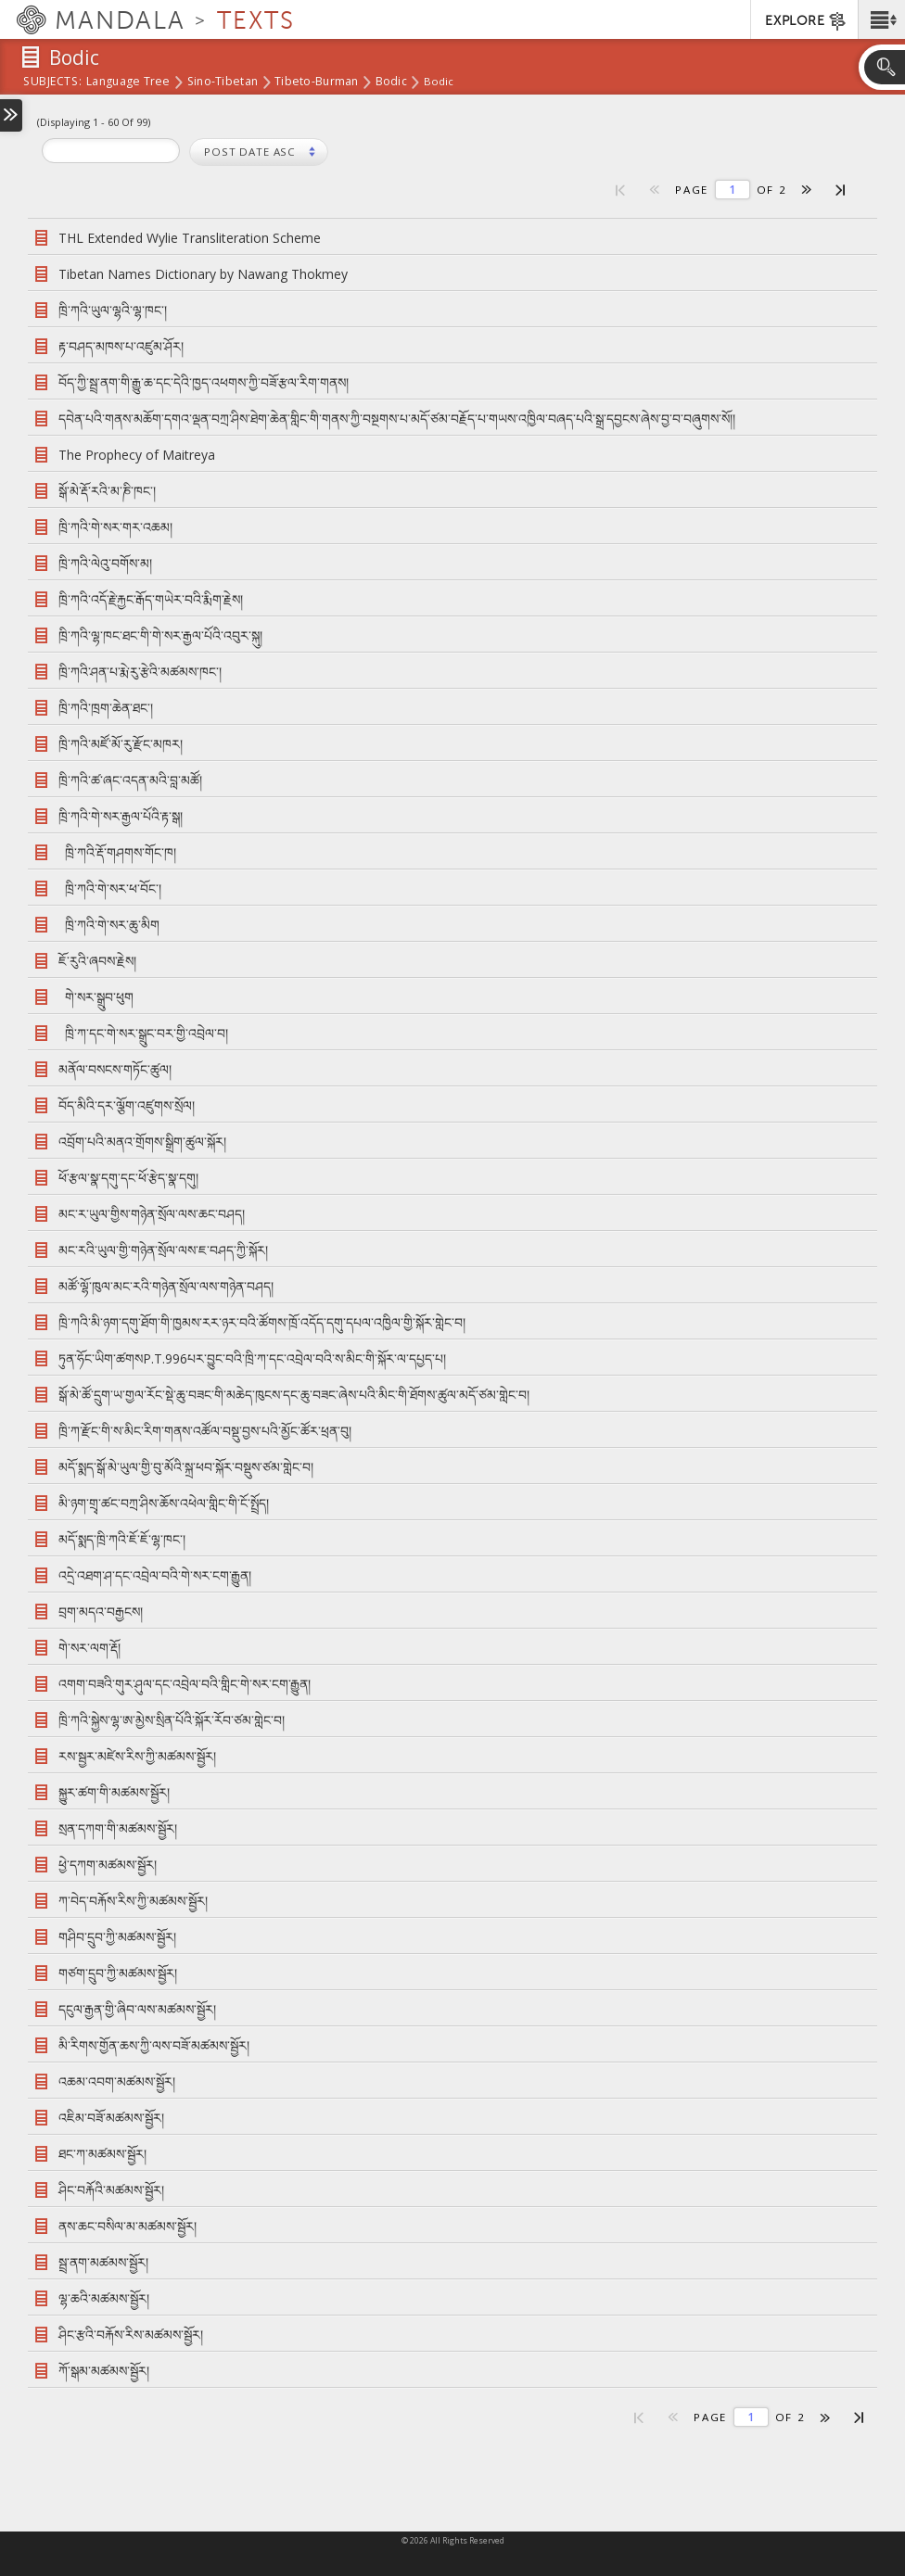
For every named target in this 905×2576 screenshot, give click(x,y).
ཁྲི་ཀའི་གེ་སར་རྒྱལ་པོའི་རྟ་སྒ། (123, 816)
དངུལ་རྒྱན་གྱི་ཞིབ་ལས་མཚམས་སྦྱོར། (137, 2009)
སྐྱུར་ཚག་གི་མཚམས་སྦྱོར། (114, 1792)
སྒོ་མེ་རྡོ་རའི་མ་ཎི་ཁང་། (107, 491)
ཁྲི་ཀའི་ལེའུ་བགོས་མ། (105, 563)
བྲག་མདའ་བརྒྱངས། (100, 1611)
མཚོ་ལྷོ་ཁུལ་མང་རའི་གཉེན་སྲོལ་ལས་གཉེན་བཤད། (166, 1286)
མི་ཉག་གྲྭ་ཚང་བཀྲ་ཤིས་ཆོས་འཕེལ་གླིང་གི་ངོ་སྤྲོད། (163, 1503)
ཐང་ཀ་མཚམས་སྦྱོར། (102, 2154)
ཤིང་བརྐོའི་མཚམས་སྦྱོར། (111, 2190)
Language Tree (128, 82)
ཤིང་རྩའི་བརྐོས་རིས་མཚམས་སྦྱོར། (130, 2334)
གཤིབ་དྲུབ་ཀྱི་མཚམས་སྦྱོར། (117, 1937)
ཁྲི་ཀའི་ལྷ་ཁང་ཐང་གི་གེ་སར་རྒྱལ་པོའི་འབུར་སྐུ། (160, 635)
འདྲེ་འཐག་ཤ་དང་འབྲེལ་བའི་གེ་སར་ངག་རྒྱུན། (154, 1575)
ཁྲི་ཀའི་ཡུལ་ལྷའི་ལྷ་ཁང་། (112, 310)
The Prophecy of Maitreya (136, 454)
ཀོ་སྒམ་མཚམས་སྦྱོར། (103, 2370)
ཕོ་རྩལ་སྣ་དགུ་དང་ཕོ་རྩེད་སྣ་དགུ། (128, 1177)
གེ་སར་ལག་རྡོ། (89, 1647)
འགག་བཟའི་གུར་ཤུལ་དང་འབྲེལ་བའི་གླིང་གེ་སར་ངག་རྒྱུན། (184, 1684)
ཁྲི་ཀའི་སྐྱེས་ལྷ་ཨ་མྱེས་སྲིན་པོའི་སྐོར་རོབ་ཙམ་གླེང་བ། (171, 1720)
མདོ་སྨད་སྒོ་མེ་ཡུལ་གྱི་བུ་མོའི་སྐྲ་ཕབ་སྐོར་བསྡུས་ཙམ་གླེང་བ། (185, 1467)
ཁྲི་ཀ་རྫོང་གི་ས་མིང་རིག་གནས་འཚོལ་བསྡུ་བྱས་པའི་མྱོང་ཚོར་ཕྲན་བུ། (204, 1431)
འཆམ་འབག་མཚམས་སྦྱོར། (116, 2081)
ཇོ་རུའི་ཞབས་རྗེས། (100, 961)
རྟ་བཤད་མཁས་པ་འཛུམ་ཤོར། (121, 346)
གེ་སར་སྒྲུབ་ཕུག (99, 997)
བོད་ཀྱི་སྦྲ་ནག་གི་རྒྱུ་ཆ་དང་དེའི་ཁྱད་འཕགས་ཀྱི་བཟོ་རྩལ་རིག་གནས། (203, 382)
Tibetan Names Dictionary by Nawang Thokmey (203, 274)
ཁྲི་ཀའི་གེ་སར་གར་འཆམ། (115, 527)
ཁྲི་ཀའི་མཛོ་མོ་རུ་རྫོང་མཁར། (120, 744)
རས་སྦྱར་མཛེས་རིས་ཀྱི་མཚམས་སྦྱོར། (137, 1756)
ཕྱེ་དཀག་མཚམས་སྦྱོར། (107, 1864)
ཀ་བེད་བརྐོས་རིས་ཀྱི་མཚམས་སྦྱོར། (133, 1901)
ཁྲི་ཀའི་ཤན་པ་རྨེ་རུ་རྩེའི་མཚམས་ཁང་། (143, 671)
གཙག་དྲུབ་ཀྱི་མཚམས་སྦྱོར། (117, 1973)
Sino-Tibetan (222, 82)
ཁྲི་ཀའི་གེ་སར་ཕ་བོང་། (113, 888)
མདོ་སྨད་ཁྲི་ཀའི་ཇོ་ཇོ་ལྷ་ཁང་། (121, 1539)
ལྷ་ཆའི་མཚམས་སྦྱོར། (103, 2298)
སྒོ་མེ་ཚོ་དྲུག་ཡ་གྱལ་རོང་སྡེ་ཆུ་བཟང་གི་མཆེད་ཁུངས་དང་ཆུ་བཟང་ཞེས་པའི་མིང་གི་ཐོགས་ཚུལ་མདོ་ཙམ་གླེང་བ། (293, 1394)
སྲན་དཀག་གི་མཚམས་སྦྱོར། (117, 1828)
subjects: (52, 82)
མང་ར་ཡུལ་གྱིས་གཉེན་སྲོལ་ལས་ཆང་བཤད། (151, 1214)
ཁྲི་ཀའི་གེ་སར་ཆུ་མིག (108, 924)
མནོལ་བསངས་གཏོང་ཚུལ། (115, 1069)
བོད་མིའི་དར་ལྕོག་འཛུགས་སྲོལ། (126, 1105)
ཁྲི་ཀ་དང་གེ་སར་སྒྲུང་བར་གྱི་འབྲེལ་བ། (143, 1033)
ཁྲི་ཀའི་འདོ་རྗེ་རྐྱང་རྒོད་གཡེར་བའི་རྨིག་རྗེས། (150, 599)
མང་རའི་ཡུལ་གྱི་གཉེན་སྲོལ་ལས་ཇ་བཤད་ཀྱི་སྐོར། (163, 1250)
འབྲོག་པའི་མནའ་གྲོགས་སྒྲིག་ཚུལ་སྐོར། (142, 1141)
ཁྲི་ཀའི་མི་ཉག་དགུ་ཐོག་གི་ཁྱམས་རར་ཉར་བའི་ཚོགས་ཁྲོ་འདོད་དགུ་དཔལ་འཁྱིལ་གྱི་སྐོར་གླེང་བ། (261, 1322)
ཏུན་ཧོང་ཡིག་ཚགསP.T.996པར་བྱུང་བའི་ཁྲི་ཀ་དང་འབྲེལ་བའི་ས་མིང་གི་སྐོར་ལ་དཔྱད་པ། (252, 1358)
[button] (881, 19)
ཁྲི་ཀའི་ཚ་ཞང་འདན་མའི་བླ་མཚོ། (133, 780)
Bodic (391, 82)
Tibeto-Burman (316, 82)
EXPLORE (806, 21)
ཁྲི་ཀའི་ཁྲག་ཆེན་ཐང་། (105, 708)
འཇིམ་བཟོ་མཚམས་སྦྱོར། (111, 2117)
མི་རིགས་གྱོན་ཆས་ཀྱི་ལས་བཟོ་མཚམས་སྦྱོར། (153, 2045)
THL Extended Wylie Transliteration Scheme (189, 238)
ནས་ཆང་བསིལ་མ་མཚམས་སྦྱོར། (127, 2226)
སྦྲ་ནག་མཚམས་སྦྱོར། (103, 2262)
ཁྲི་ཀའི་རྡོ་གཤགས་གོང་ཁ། (117, 852)
